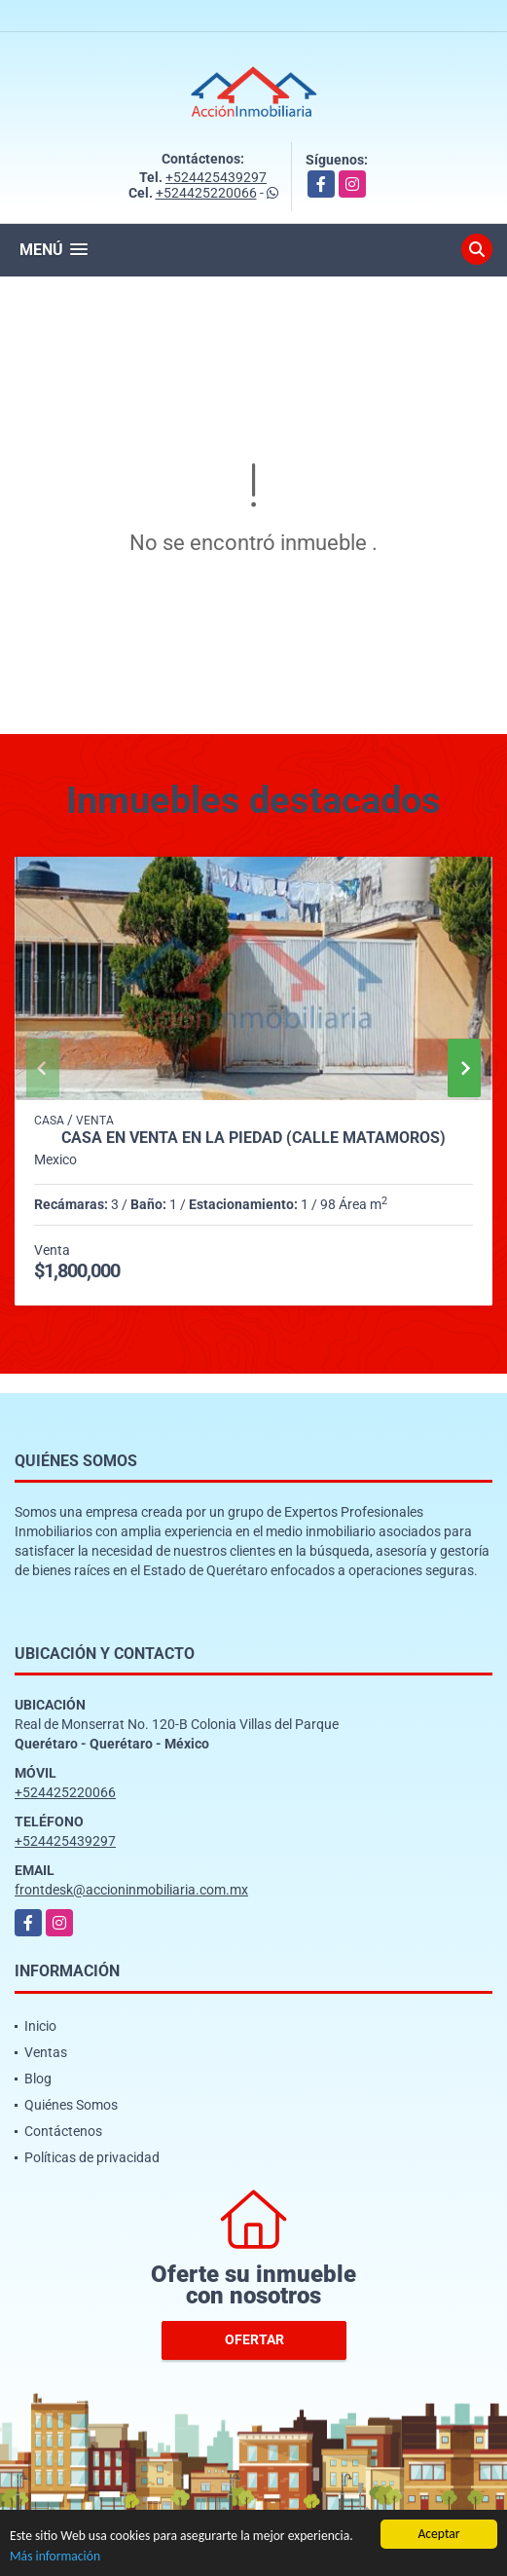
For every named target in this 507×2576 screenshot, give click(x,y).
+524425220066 (206, 193)
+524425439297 (216, 177)
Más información (55, 2557)
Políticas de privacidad (92, 2157)
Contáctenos (63, 2131)
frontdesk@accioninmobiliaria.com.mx (131, 1889)
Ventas (45, 2052)
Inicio (40, 2026)
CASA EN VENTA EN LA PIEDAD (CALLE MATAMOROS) (253, 1138)
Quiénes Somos (71, 2105)
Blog (38, 2078)
